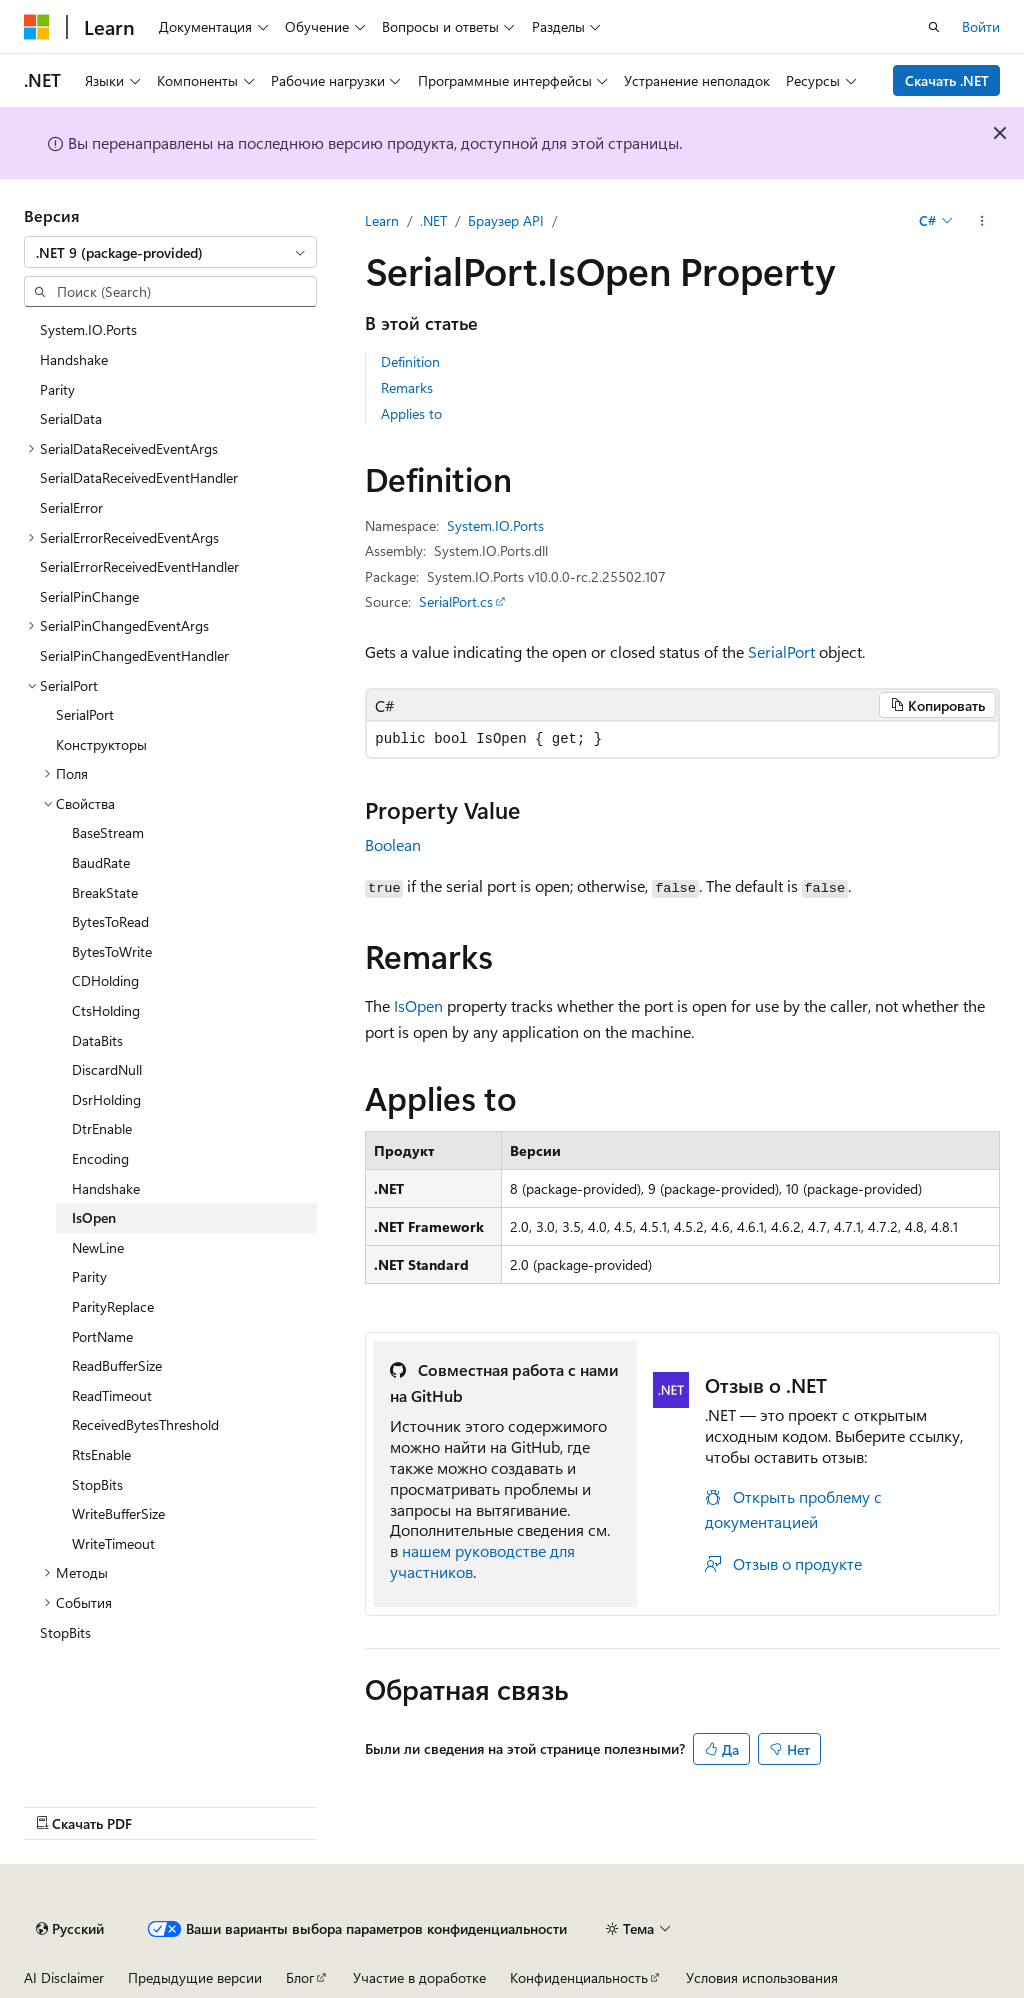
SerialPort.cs (456, 601)
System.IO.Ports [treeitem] (88, 329)
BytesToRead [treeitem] (110, 921)
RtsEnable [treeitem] (101, 1454)
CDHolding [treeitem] (105, 980)
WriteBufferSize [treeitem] (118, 1513)
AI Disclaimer (64, 1977)
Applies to (411, 413)
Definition (410, 361)
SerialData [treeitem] (71, 418)
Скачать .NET (947, 80)
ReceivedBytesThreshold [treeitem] (145, 1424)
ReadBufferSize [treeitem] (117, 1365)
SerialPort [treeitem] (85, 714)
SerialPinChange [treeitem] (89, 596)
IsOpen (418, 1005)
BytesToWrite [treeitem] (112, 951)
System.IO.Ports (495, 525)
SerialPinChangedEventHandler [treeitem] (134, 655)
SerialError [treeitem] (71, 507)
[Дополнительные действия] (982, 221)
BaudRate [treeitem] (101, 862)
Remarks (407, 387)
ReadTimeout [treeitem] (112, 1395)
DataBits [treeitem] (97, 1040)
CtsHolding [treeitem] (106, 1010)
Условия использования (762, 1977)
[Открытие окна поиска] (934, 27)
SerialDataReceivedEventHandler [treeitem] (139, 477)
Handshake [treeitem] (74, 359)
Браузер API (506, 220)
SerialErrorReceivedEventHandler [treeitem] (139, 566)
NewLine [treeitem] (98, 1247)
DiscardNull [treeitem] (107, 1069)
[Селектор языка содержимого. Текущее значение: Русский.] (70, 1929)
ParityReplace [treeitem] (113, 1306)
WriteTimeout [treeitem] (113, 1543)
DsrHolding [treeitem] (106, 1099)
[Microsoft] (37, 27)
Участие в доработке (419, 1977)
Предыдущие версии (195, 1977)
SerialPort (781, 651)
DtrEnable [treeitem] (102, 1128)
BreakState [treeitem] (105, 892)
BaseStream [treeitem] (108, 832)
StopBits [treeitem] (97, 1484)
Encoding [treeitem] (100, 1158)
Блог (300, 1977)
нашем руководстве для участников (482, 1561)
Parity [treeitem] (57, 389)
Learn (382, 220)
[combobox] (170, 252)
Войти (981, 26)
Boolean (393, 844)
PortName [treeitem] (102, 1336)
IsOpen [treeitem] (94, 1217)
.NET (433, 220)
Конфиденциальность (579, 1977)
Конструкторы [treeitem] (101, 744)
